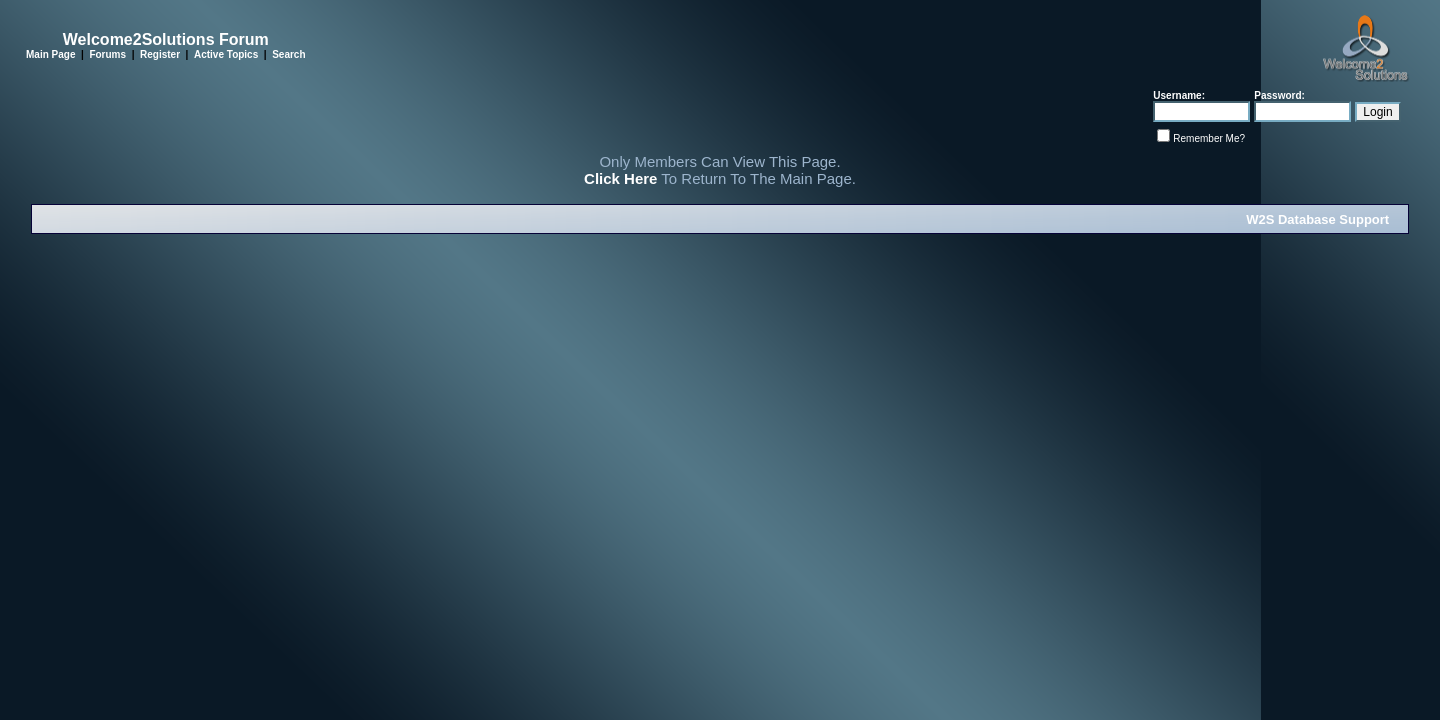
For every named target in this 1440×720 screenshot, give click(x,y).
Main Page (50, 54)
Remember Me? (1209, 138)
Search (288, 54)
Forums (107, 54)
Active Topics (226, 54)
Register (160, 54)
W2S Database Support (1317, 219)
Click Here (620, 178)
